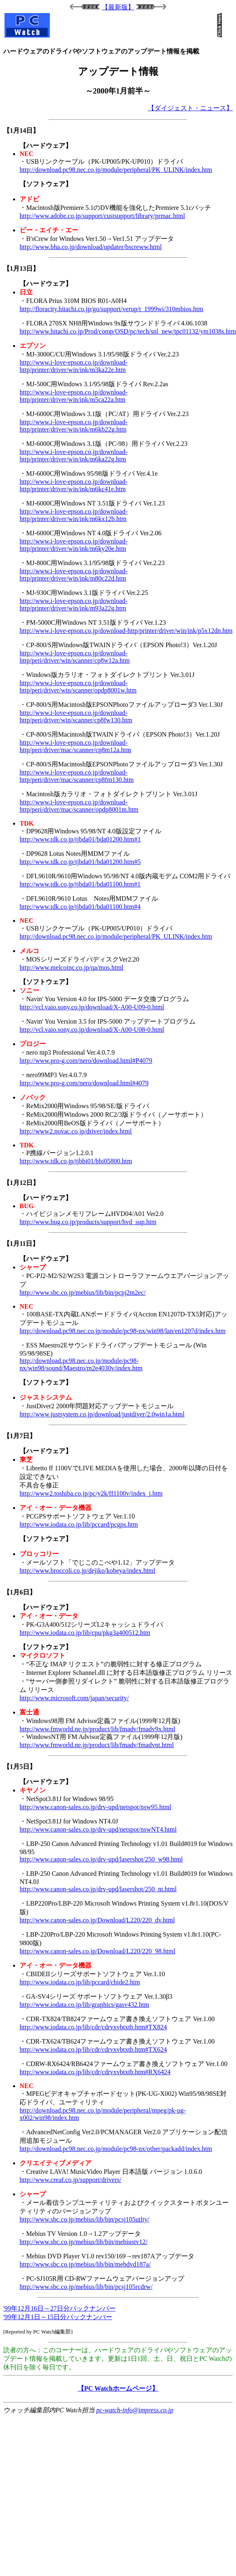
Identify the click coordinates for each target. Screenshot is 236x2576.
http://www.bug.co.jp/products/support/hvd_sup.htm (88, 1221)
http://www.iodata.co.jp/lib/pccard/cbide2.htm (80, 1982)
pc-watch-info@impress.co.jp (134, 2410)
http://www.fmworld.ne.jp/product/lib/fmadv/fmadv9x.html (97, 1728)
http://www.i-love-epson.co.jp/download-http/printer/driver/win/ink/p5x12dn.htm (126, 630)
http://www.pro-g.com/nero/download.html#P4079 (86, 1060)
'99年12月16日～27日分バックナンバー (59, 2308)
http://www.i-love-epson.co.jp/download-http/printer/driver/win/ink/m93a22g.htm (73, 604)
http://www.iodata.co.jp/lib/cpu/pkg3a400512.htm (85, 1632)
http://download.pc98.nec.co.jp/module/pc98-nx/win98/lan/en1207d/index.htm (122, 1330)
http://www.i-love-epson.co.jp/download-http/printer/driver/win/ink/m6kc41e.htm (73, 485)
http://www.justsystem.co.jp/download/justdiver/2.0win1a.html (102, 1414)
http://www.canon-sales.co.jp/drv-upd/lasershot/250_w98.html (101, 1859)
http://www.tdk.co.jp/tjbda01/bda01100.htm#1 (80, 884)
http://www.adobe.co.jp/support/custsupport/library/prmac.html (102, 215)
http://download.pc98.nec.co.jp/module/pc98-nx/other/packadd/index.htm (116, 2148)
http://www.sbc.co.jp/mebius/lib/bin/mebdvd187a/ (85, 2264)
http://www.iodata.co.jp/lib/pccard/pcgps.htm (79, 1524)
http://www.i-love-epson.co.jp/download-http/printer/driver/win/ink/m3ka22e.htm (73, 366)
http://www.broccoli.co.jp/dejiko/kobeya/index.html (87, 1570)
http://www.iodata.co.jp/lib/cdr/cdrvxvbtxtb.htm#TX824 (93, 2027)
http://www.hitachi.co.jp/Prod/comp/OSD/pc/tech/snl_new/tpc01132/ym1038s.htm (128, 331)
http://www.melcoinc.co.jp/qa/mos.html (71, 967)
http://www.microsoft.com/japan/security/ (74, 1697)
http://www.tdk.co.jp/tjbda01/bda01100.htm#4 (80, 906)
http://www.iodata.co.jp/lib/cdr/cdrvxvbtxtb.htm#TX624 (93, 2049)
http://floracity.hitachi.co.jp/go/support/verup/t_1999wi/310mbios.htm (111, 308)
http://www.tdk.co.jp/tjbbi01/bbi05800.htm (76, 1161)
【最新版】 (118, 7)
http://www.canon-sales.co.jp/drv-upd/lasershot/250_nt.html (98, 1889)
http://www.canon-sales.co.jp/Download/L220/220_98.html (97, 1951)
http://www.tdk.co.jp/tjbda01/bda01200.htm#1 (80, 839)
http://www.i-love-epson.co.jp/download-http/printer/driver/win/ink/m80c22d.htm (73, 575)
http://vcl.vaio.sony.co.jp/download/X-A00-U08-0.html (92, 1029)
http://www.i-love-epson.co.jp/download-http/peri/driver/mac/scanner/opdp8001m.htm (79, 806)
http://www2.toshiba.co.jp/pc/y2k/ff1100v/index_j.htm (91, 1493)
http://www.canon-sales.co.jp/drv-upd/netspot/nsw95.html (95, 1806)
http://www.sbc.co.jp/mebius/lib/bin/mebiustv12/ (83, 2241)
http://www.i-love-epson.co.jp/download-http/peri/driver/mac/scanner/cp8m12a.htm (75, 746)
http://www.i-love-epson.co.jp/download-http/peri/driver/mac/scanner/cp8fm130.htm (77, 776)
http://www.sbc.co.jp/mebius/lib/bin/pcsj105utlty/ (84, 2219)
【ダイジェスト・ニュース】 (190, 108)
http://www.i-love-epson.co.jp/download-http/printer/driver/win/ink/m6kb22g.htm (73, 426)
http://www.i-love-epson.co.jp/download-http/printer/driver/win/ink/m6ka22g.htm (73, 455)
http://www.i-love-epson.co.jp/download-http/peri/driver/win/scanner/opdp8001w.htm (78, 686)
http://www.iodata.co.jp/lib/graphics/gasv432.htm (84, 2004)
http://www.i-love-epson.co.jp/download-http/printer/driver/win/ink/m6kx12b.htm (73, 515)
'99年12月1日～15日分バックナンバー (57, 2316)
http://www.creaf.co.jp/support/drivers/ (70, 2179)
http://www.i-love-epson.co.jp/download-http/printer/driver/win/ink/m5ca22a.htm (73, 396)
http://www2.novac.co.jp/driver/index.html (76, 1131)
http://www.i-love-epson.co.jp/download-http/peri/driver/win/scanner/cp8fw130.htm (76, 716)
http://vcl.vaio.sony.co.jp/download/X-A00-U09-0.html (92, 1007)
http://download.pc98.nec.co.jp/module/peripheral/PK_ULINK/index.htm (116, 169)
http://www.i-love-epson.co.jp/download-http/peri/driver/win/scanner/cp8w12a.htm (75, 657)
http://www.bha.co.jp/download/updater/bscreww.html (91, 246)
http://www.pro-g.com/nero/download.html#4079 (84, 1083)
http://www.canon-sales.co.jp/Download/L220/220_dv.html (97, 1920)
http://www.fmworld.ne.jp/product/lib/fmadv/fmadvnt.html (97, 1744)
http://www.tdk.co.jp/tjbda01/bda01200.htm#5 (80, 861)
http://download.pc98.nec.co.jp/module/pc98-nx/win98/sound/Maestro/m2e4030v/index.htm (81, 1364)
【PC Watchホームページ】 (118, 2388)
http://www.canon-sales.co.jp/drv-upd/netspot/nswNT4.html (98, 1829)
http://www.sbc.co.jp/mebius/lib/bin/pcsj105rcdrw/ (86, 2286)
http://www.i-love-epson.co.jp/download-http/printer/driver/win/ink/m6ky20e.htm (73, 545)
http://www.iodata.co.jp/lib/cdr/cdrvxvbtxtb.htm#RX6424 (95, 2071)
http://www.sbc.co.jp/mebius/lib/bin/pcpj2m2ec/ (83, 1292)
